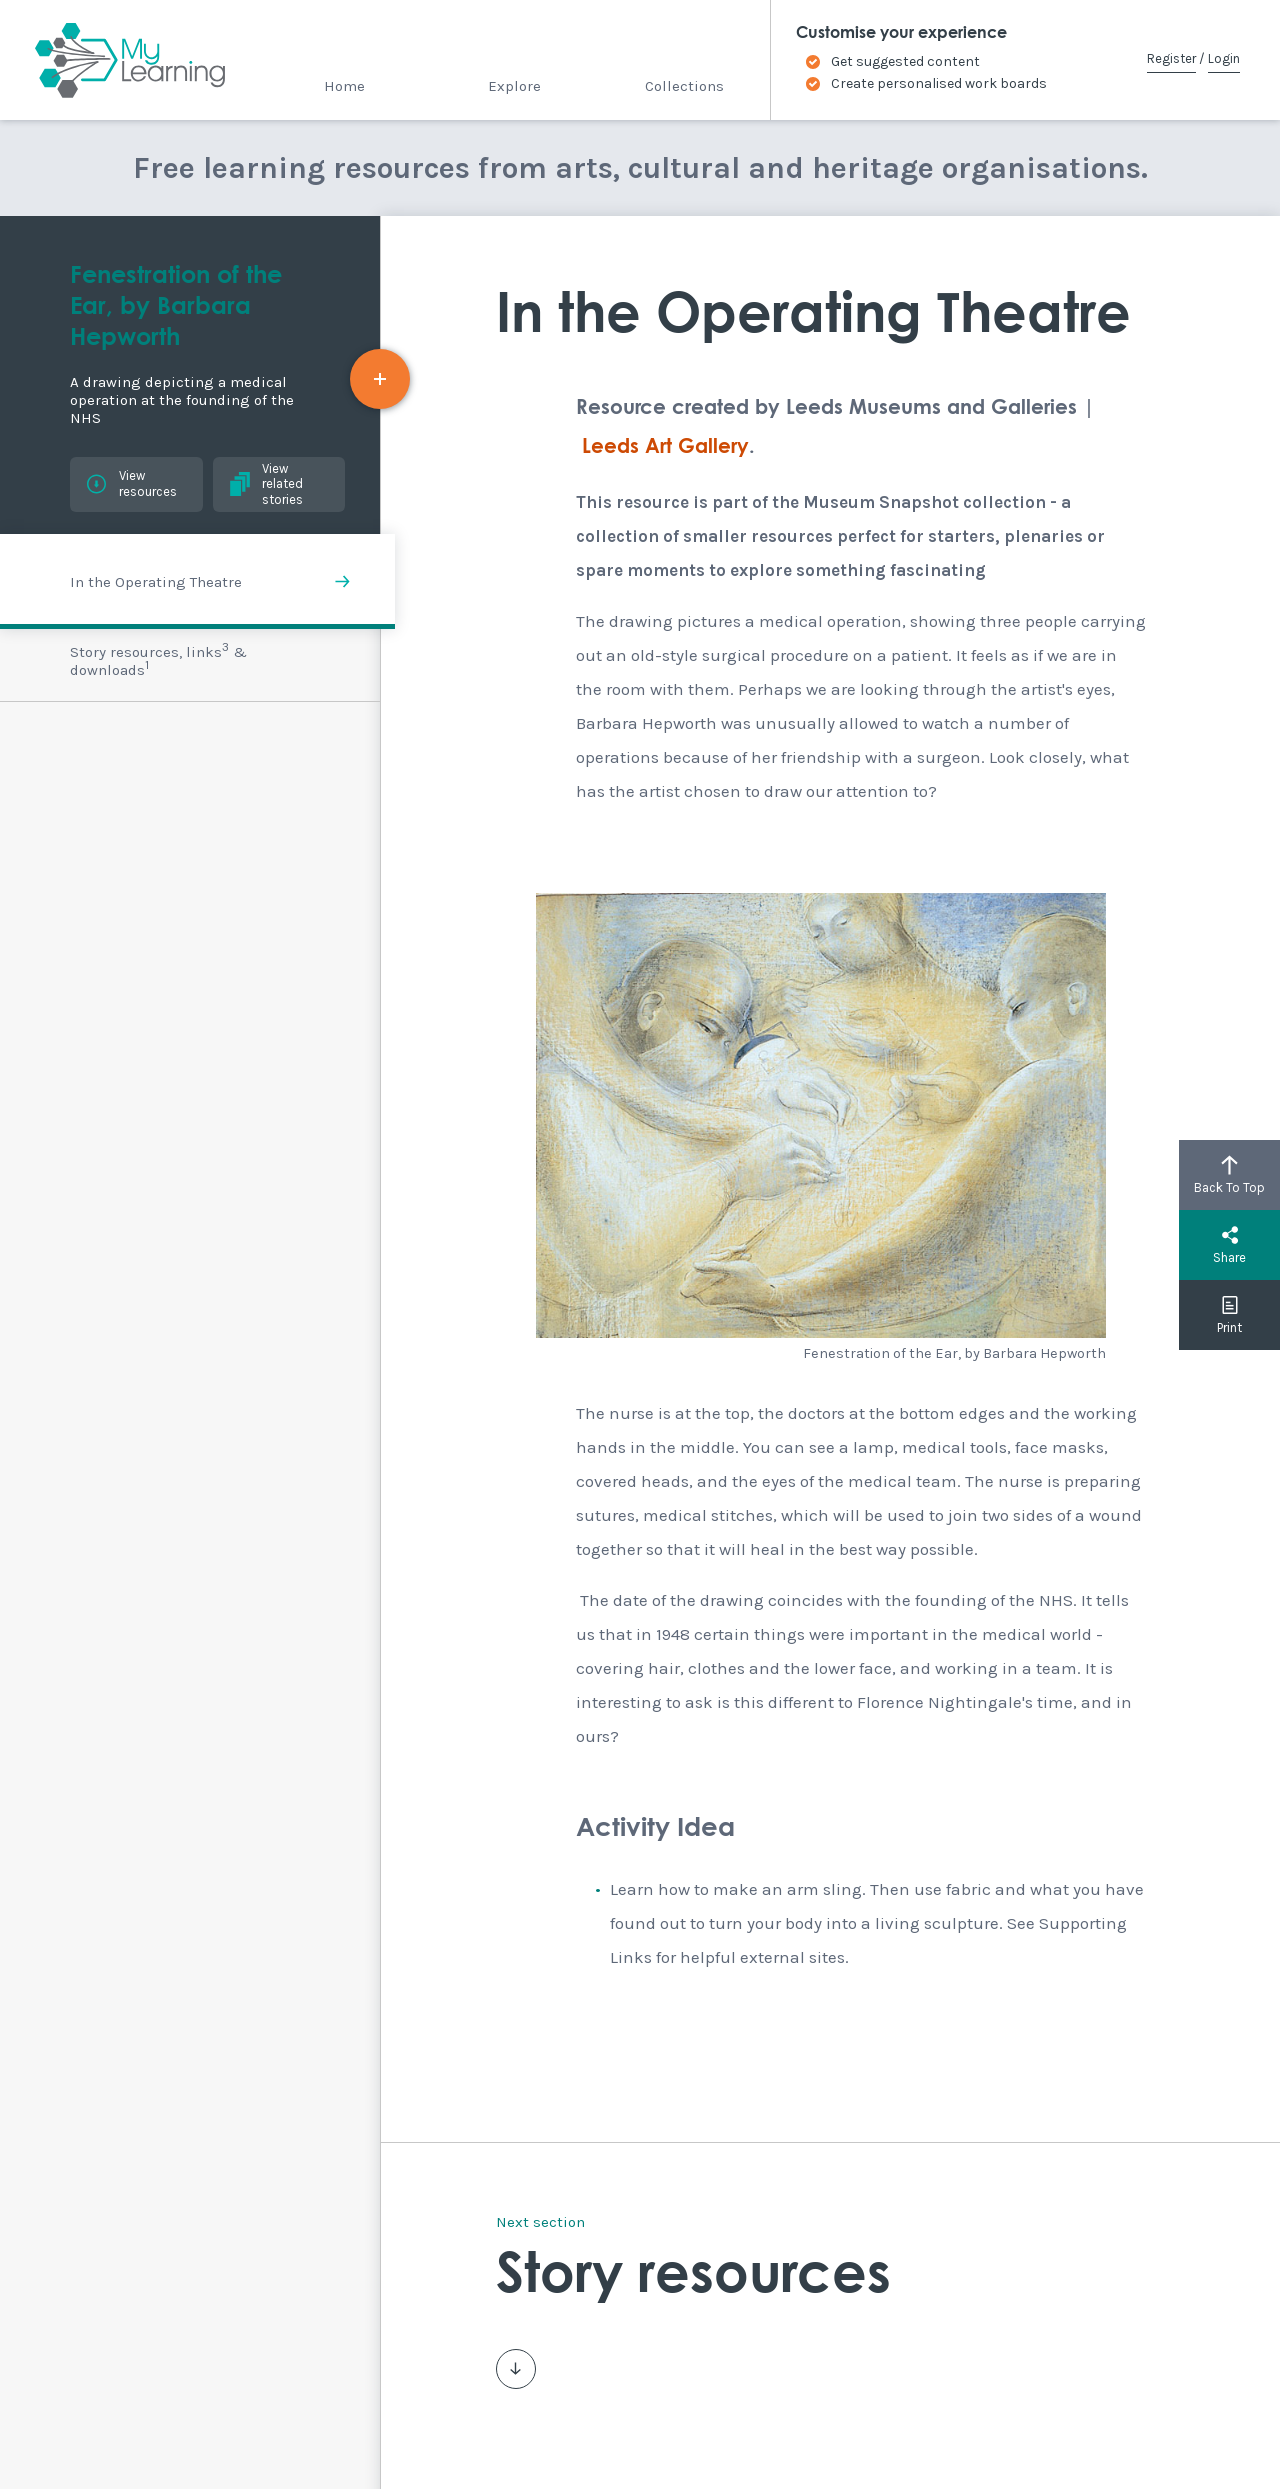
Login (1224, 58)
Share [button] (1229, 1245)
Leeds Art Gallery (665, 447)
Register (1171, 58)
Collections (684, 86)
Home (344, 86)
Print (1229, 1315)
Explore (514, 86)
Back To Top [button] (1229, 1175)
